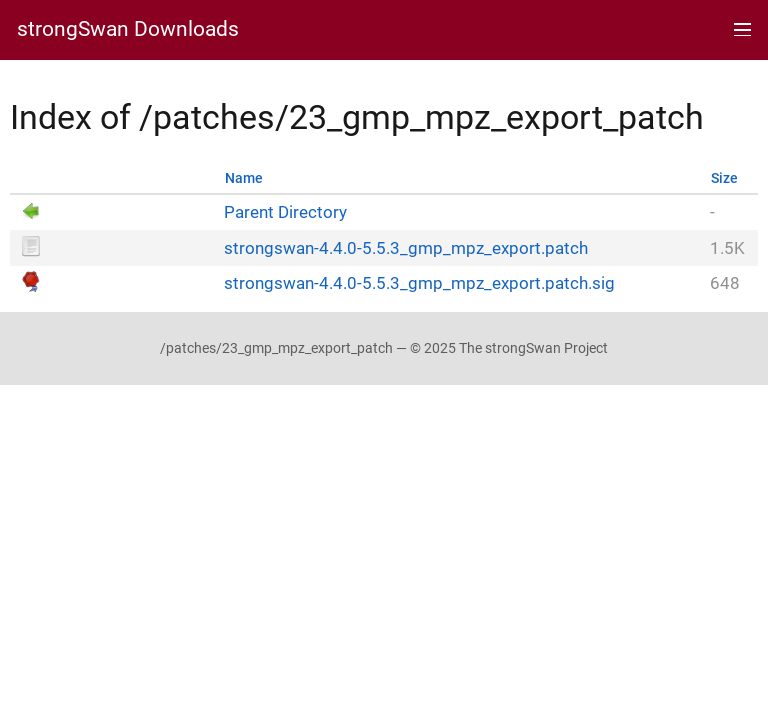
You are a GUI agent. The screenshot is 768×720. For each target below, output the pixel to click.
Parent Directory (285, 212)
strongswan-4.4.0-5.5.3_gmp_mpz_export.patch (406, 248)
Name (244, 178)
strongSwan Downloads (128, 29)
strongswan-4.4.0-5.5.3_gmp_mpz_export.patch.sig (419, 283)
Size (724, 178)
